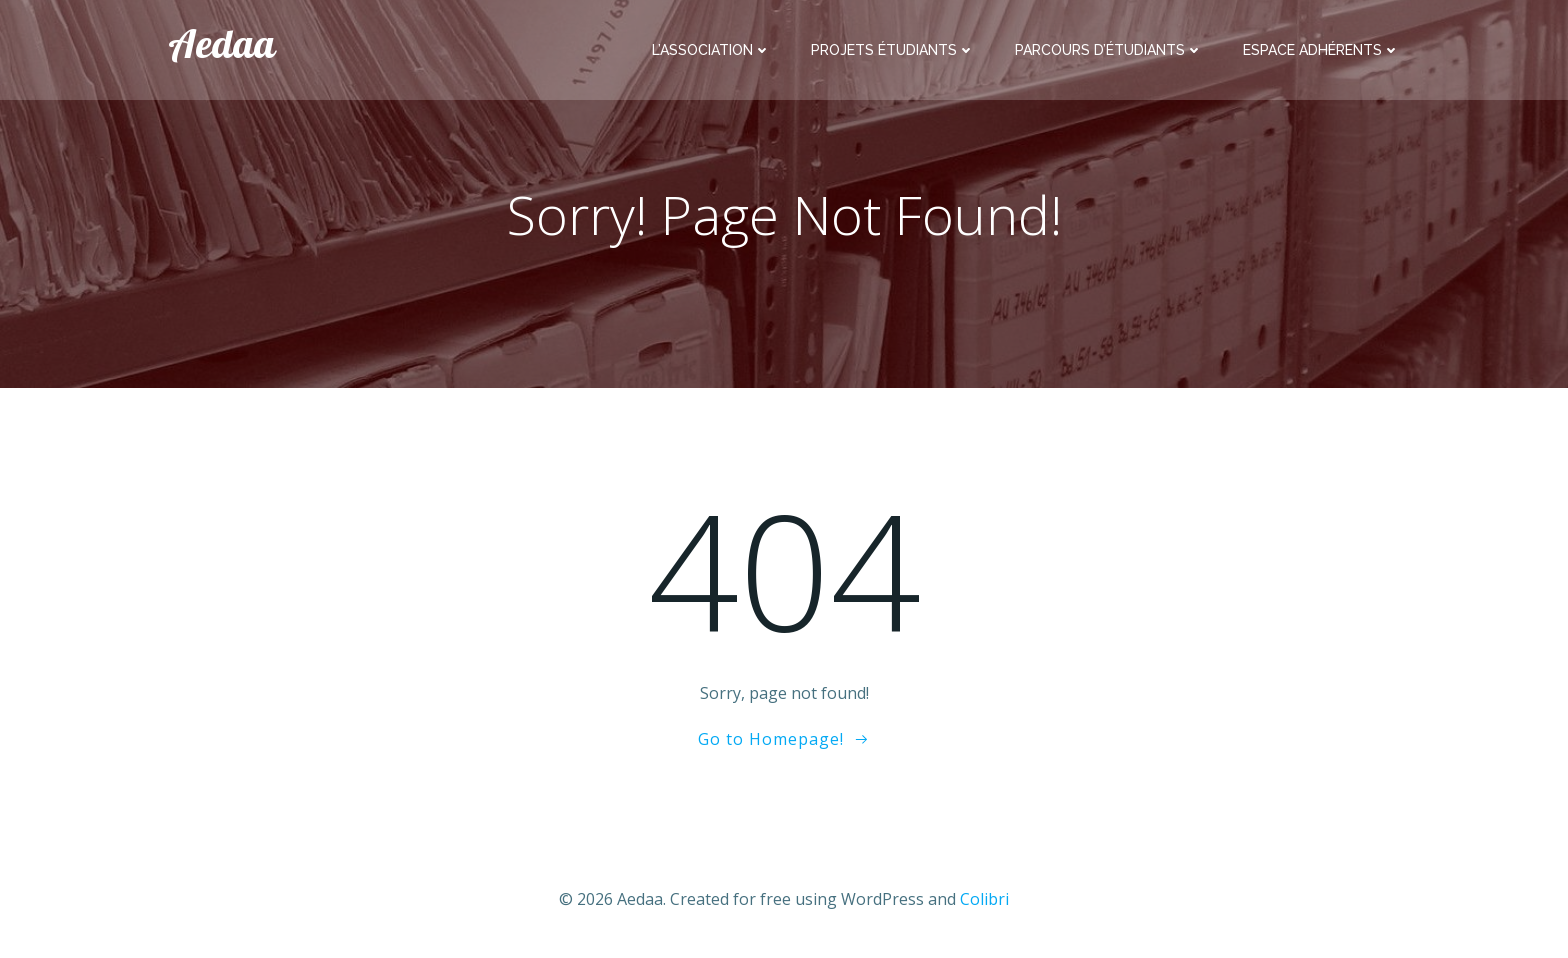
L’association (711, 50)
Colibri (984, 899)
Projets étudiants (893, 50)
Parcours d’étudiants (1109, 50)
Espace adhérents (1321, 50)
